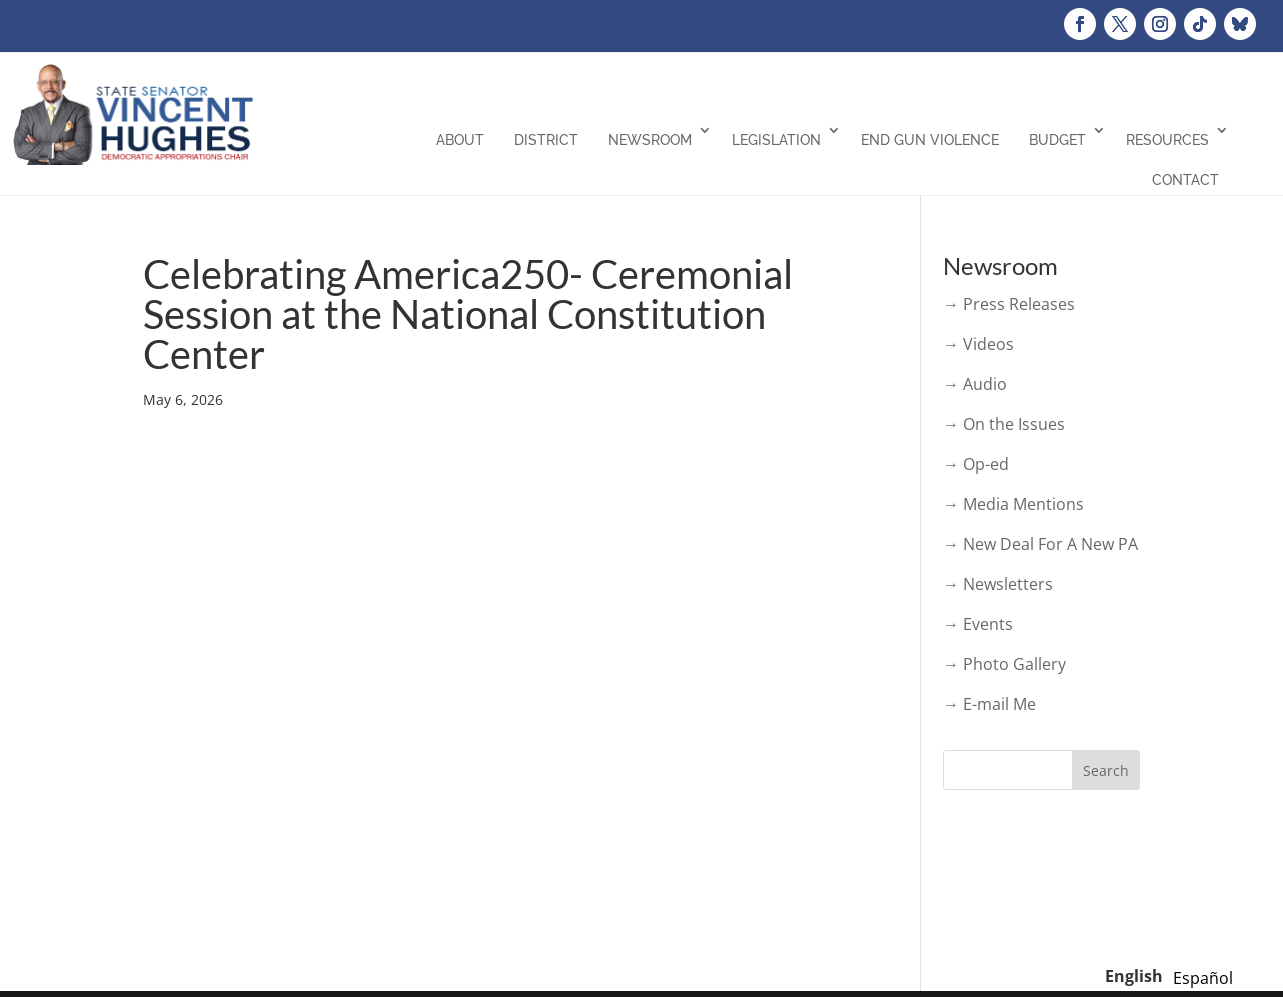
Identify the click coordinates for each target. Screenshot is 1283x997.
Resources (1167, 140)
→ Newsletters (998, 584)
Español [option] (1203, 978)
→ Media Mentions (1013, 504)
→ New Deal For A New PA (1040, 544)
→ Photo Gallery (1004, 664)
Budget (1057, 140)
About (460, 140)
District (546, 140)
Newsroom (650, 140)
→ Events (978, 624)
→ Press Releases (1009, 304)
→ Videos (978, 344)
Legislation (776, 140)
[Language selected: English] (1174, 975)
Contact (1185, 180)
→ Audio (975, 384)
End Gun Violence (930, 140)
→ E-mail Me (989, 704)
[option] (1203, 978)
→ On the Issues (1004, 424)
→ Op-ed (976, 464)
